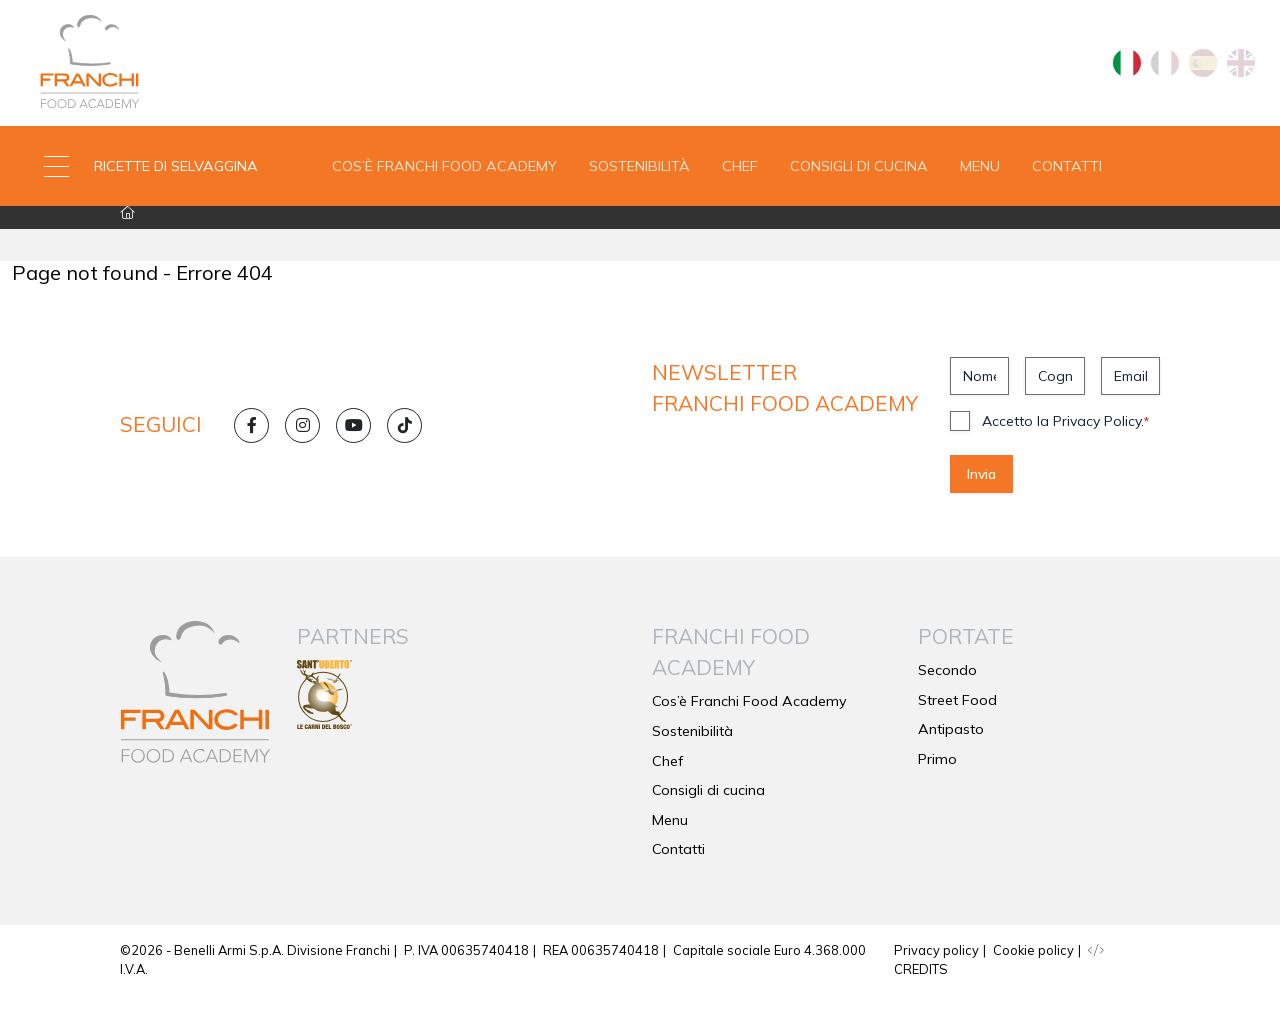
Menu (980, 174)
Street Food (957, 718)
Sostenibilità (639, 174)
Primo (937, 777)
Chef (740, 174)
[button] (160, 175)
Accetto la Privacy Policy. (1065, 439)
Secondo (947, 688)
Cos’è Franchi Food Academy (444, 174)
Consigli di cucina (859, 174)
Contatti (1067, 174)
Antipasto (951, 747)
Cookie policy (1033, 968)
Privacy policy (936, 968)
